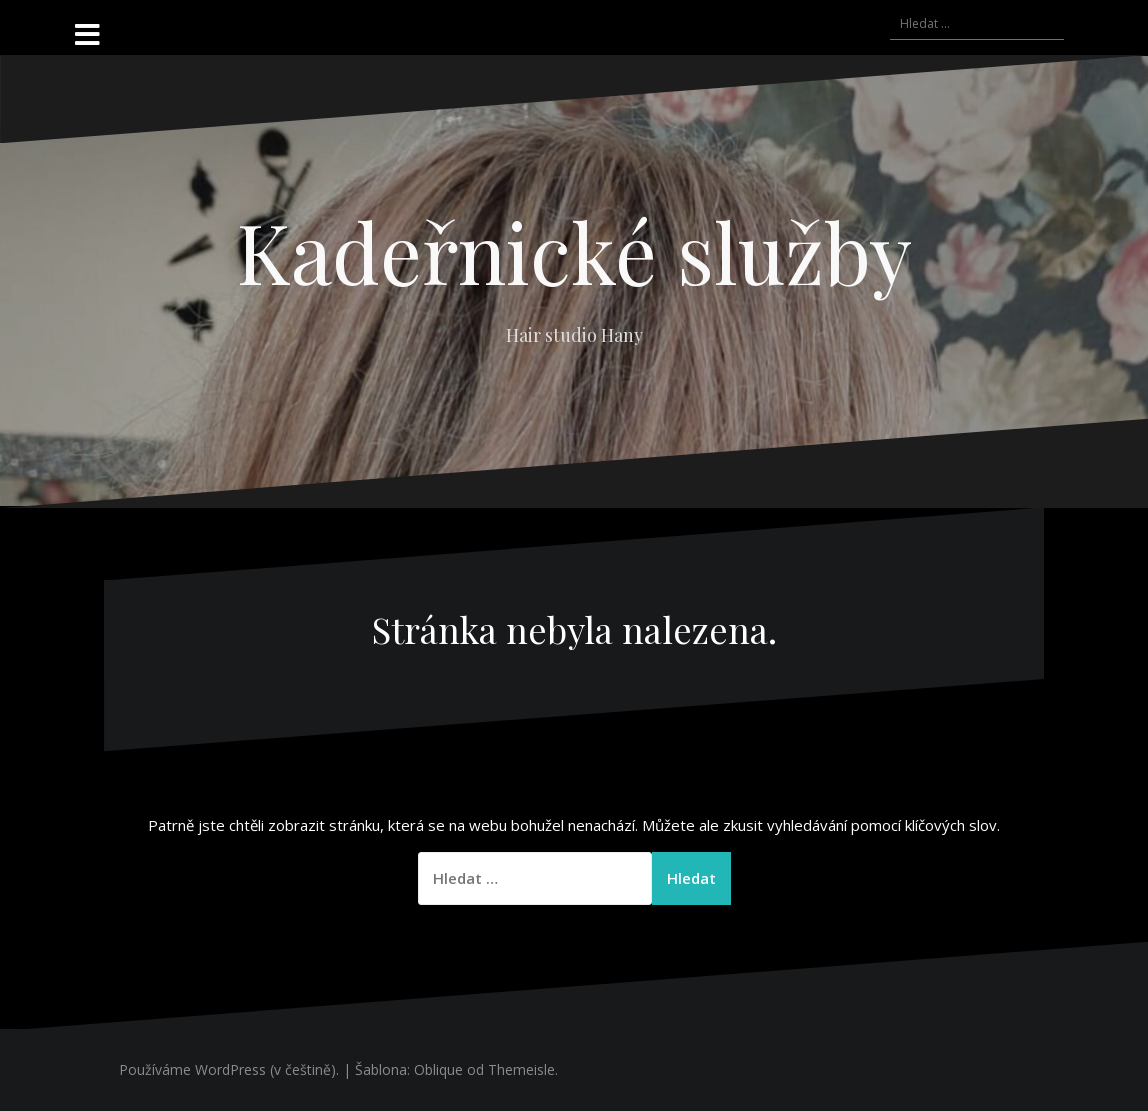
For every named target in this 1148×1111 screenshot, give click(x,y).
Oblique (438, 1069)
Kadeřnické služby (574, 251)
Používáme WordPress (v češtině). (229, 1069)
